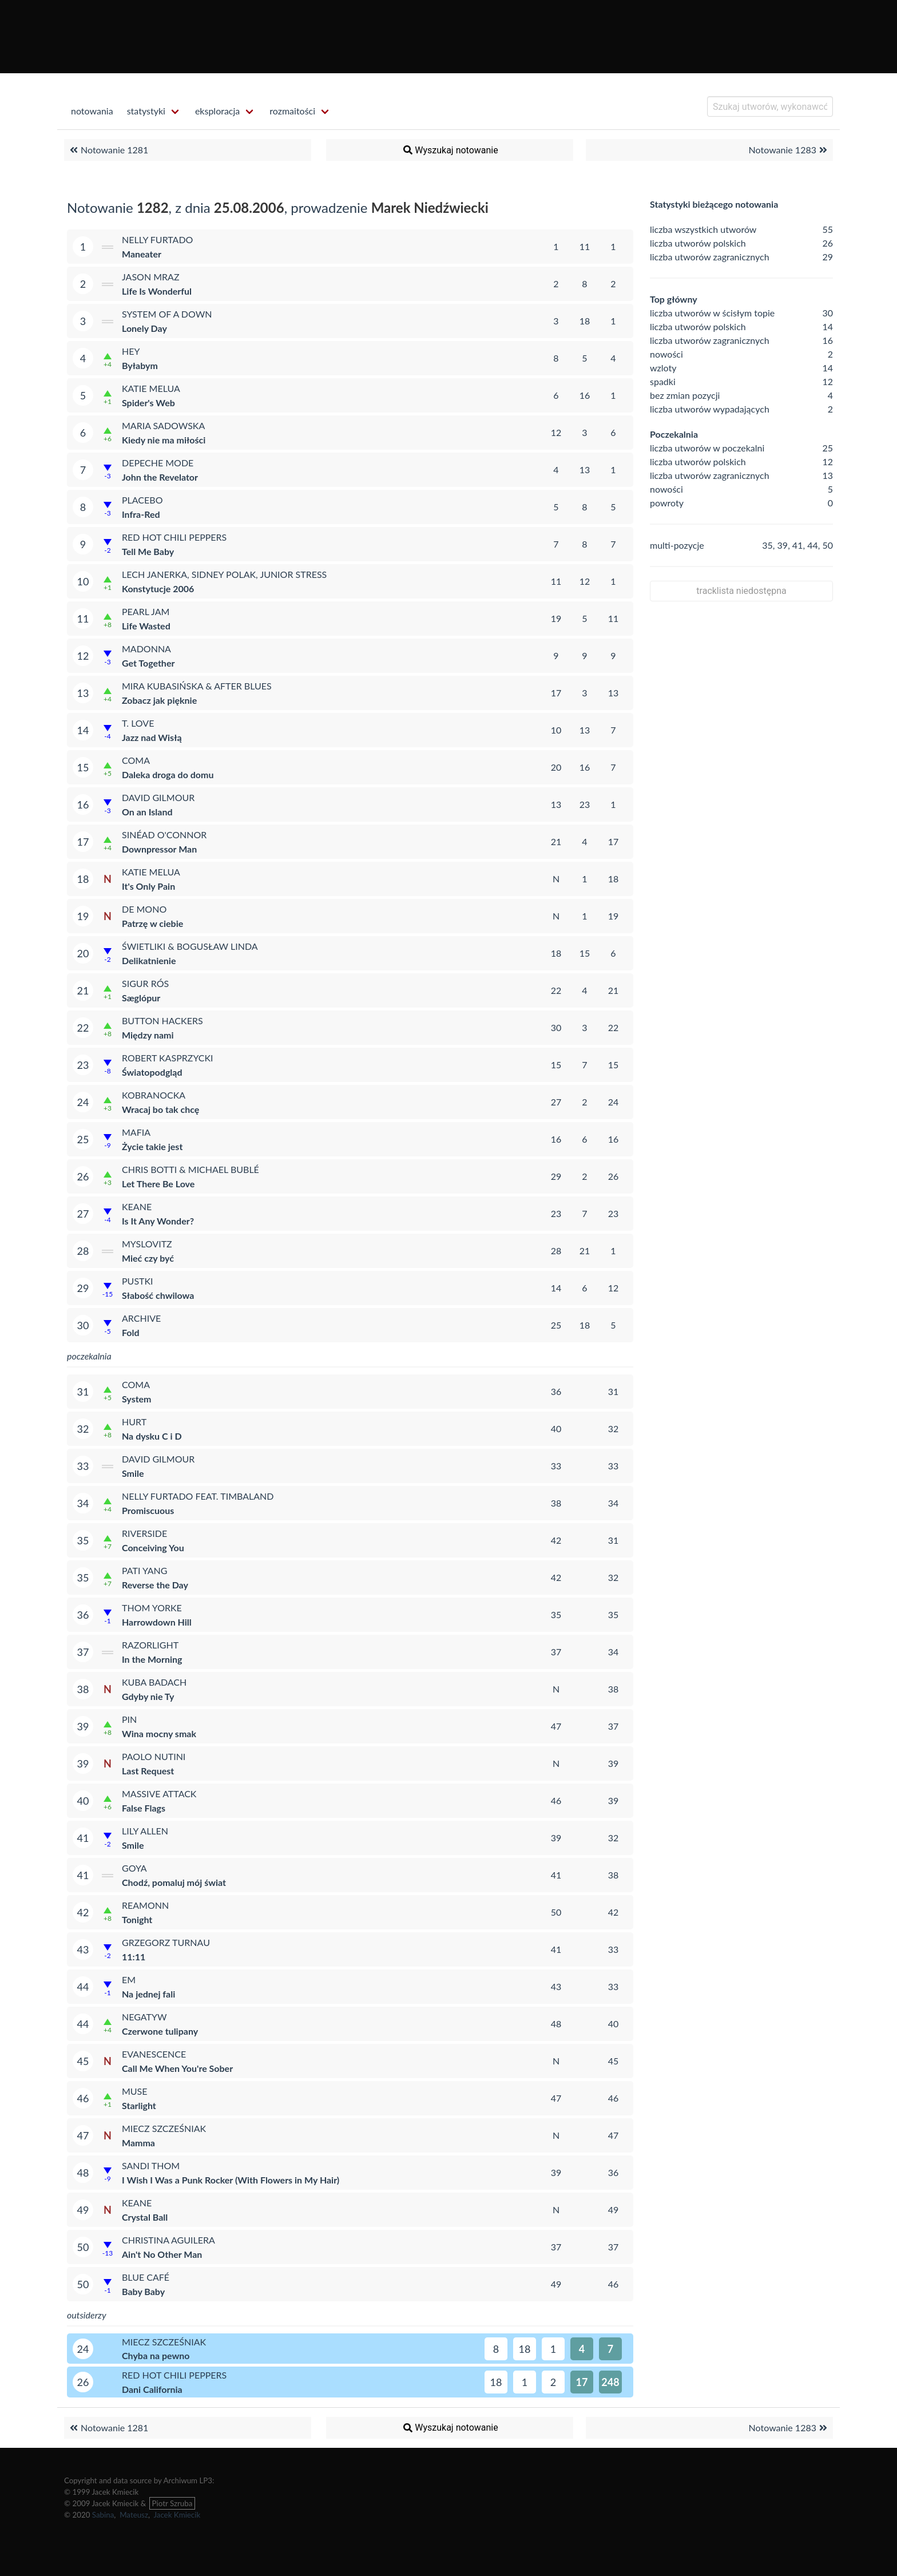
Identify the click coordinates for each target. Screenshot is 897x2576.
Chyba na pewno (156, 2355)
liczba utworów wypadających (709, 408)
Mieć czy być (148, 1258)
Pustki (137, 1280)
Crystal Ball (145, 2217)
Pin (129, 1719)
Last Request (148, 1770)
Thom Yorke (152, 1607)
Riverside (144, 1533)
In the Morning (152, 1659)
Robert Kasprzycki (167, 1057)
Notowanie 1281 (107, 150)
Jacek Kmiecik (176, 2514)
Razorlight (150, 1644)
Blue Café (145, 2277)
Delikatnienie (149, 960)
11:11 (133, 1956)
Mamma (138, 2142)
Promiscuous (148, 1510)
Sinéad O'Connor (164, 834)
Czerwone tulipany (160, 2031)
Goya (134, 1867)
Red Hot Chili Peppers (174, 537)
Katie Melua (151, 388)
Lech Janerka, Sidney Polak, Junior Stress (224, 574)
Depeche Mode (157, 462)
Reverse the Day (155, 1584)
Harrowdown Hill (157, 1621)
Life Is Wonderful (157, 291)
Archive (141, 1318)
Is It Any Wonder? (158, 1220)
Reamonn (145, 1905)
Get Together (148, 662)
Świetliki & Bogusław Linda (190, 946)
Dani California (152, 2389)
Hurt (134, 1421)
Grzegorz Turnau (166, 1942)
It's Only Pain (148, 886)
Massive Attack (159, 1793)
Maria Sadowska (163, 425)
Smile (133, 1473)
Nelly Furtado (157, 239)
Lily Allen (145, 1830)
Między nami (148, 1034)
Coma (136, 760)
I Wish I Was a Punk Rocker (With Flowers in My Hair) (230, 2179)
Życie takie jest (152, 1146)
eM (129, 1979)
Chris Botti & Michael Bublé (190, 1169)
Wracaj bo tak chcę (160, 1109)
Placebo (142, 499)
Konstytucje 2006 (158, 588)
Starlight (139, 2105)
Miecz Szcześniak (164, 2128)
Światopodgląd (152, 1072)
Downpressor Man (159, 848)
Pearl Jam (145, 611)
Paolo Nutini (153, 1756)
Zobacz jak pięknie (159, 700)
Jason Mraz (151, 276)
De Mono (144, 908)
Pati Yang (145, 1570)
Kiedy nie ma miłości (163, 439)
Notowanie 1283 (789, 150)
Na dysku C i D (152, 1435)
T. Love (138, 723)
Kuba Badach (154, 1682)
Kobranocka (153, 1094)
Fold (131, 1332)
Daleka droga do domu (167, 774)
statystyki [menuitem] (146, 110)
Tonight (137, 1919)
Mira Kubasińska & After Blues (197, 685)
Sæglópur (141, 997)
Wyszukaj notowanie (449, 150)
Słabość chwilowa (158, 1295)
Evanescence (154, 2053)
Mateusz (134, 2514)
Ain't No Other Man (162, 2254)
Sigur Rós (145, 983)
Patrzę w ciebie (152, 923)
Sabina (103, 2514)
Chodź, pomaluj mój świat (174, 1882)
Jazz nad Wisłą (152, 737)
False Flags (143, 1807)
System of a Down (167, 313)
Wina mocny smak (159, 1733)
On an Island (147, 811)
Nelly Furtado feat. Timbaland (197, 1496)
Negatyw (144, 2016)
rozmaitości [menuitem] (292, 110)
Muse (135, 2091)
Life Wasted (146, 625)
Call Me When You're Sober (177, 2068)
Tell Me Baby (148, 551)
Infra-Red (141, 514)
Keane (137, 1206)
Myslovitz (147, 1243)
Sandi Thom (151, 2165)
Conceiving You (153, 1547)
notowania (92, 110)
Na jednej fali (148, 1993)
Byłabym (140, 365)
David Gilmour (158, 797)
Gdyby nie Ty (148, 1696)
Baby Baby (143, 2291)
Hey (131, 351)
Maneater (141, 253)
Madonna (146, 648)
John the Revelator (160, 476)
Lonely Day (144, 328)
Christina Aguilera (168, 2239)
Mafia (136, 1132)
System (137, 1398)
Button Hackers (162, 1020)
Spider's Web (148, 402)
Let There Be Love (158, 1183)
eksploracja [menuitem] (217, 110)
